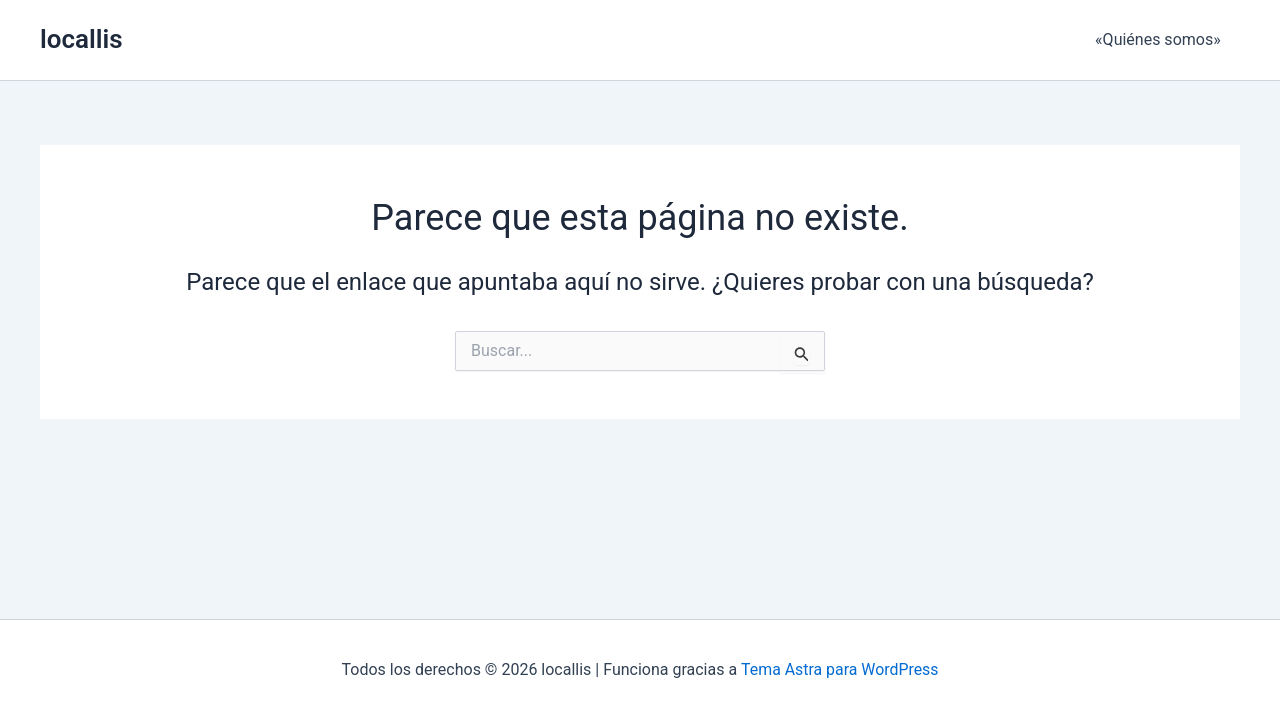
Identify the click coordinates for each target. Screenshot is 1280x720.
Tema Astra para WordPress (839, 669)
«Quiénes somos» (1161, 39)
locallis (81, 39)
